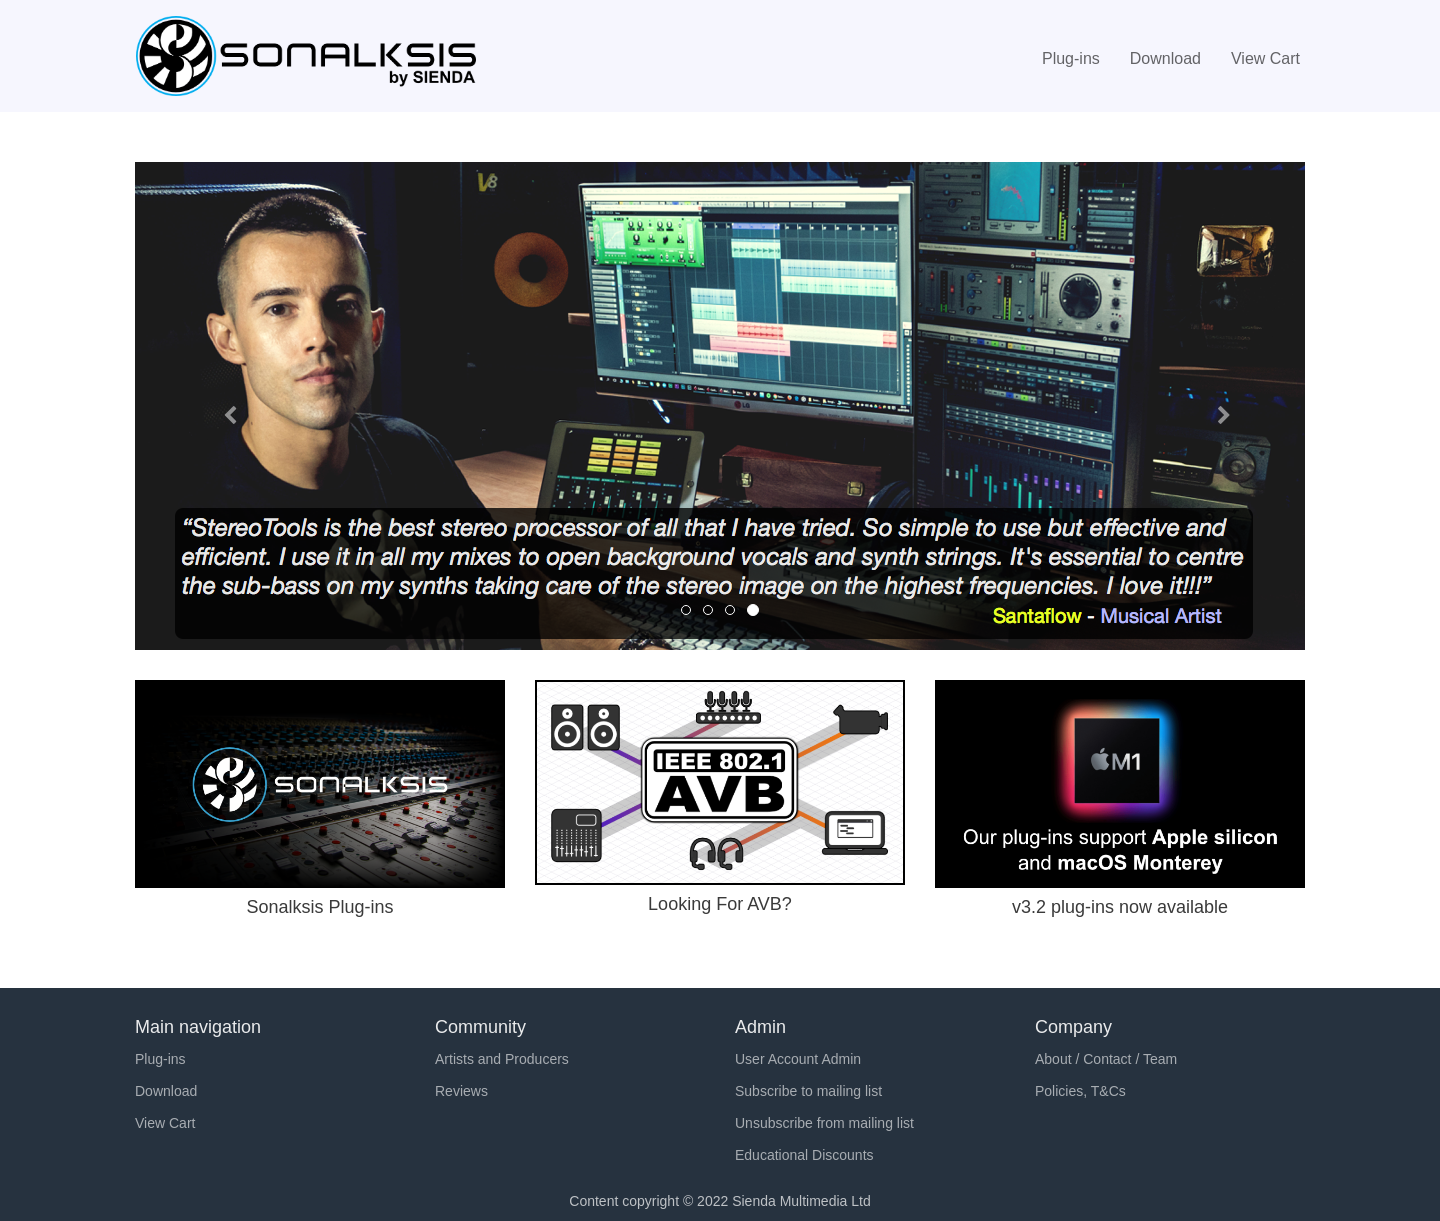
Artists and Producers (502, 1059)
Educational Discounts (804, 1155)
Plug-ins (1071, 58)
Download (1165, 58)
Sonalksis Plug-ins (319, 907)
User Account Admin (798, 1059)
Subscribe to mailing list (808, 1091)
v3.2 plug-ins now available (1120, 907)
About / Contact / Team (1106, 1059)
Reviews (461, 1091)
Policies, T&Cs (1080, 1091)
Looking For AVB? (720, 904)
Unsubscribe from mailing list (824, 1123)
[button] (223, 406)
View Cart (1265, 58)
